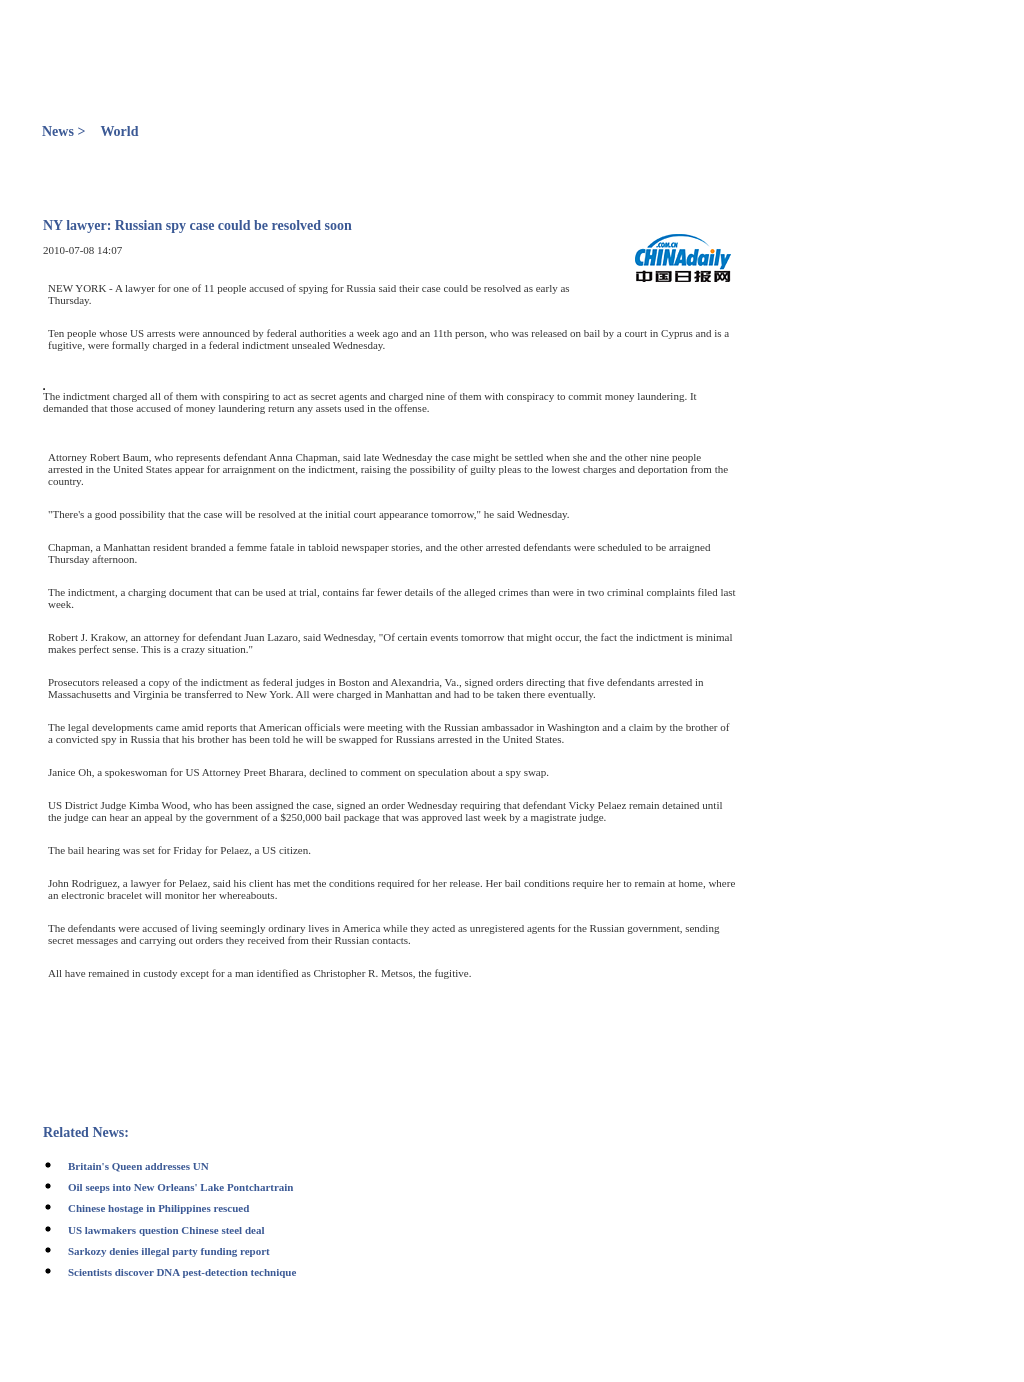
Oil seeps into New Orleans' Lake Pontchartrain (181, 1187)
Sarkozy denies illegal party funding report (169, 1251)
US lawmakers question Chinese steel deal (166, 1230)
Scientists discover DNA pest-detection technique (182, 1272)
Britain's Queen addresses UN (138, 1166)
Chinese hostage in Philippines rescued (158, 1208)
